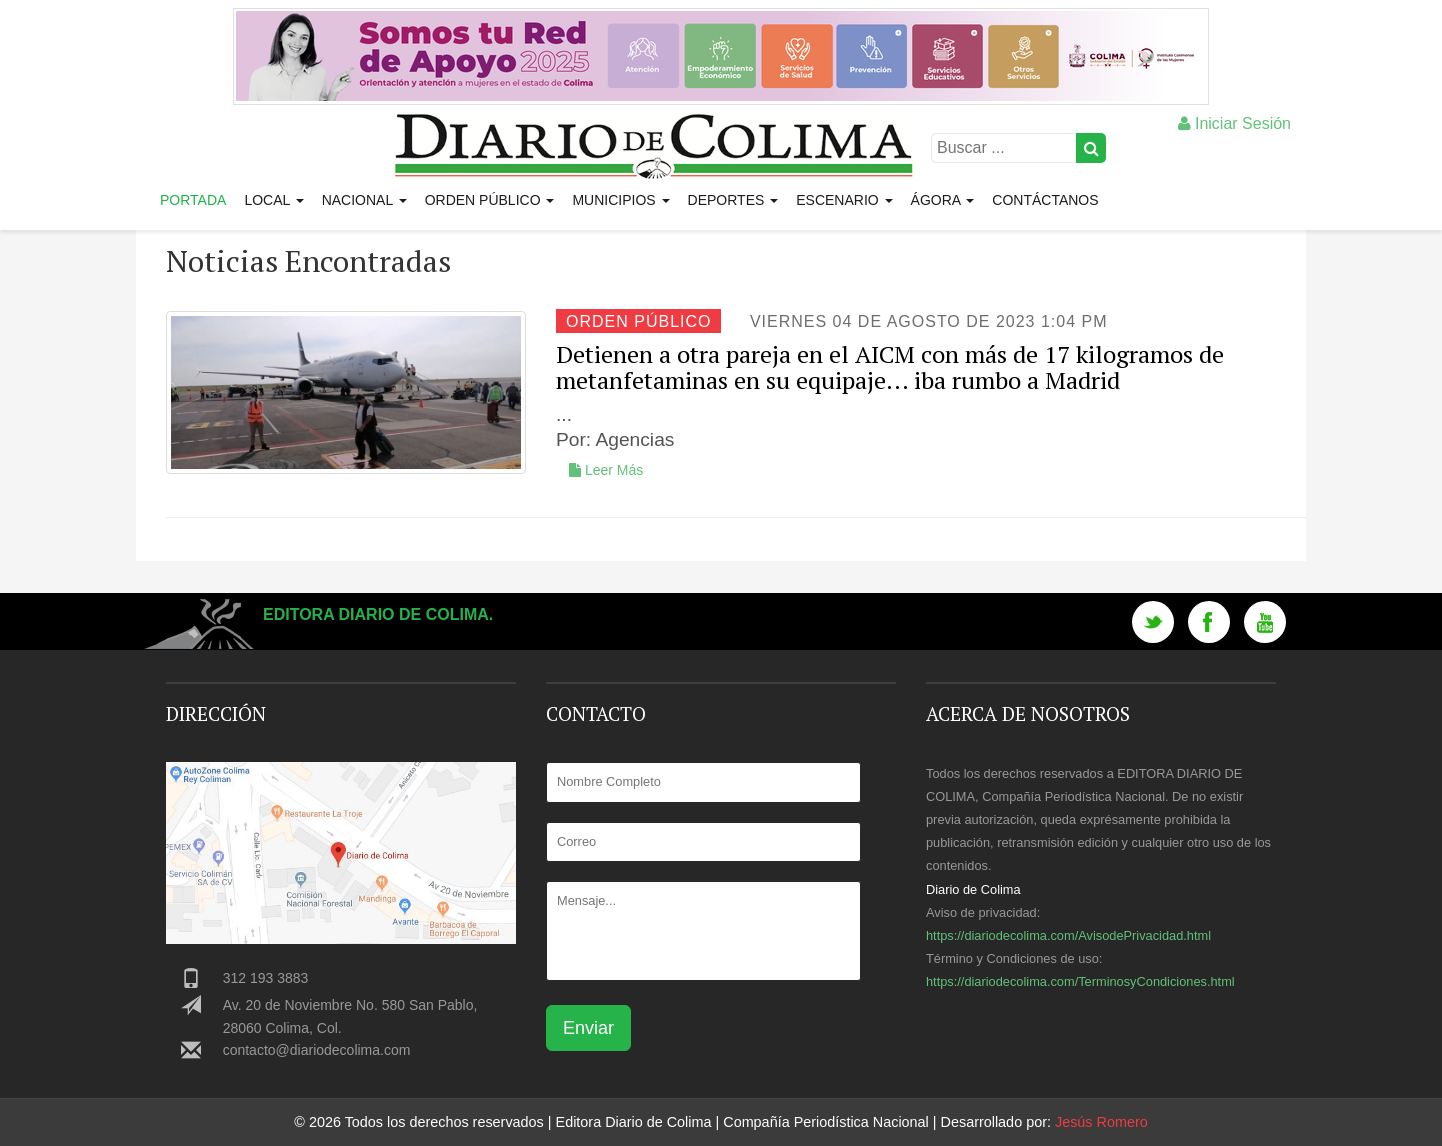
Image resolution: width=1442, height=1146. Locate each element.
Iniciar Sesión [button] (1235, 123)
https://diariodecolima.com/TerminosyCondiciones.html (1080, 981)
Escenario (844, 200)
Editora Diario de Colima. (378, 614)
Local (273, 200)
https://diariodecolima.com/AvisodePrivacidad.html (1068, 935)
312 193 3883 (266, 978)
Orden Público (490, 200)
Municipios (620, 200)
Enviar (588, 1028)
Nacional (364, 200)
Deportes (733, 200)
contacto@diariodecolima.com (317, 1050)
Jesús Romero (1101, 1122)
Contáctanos (1045, 200)
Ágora (943, 200)
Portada (193, 200)
